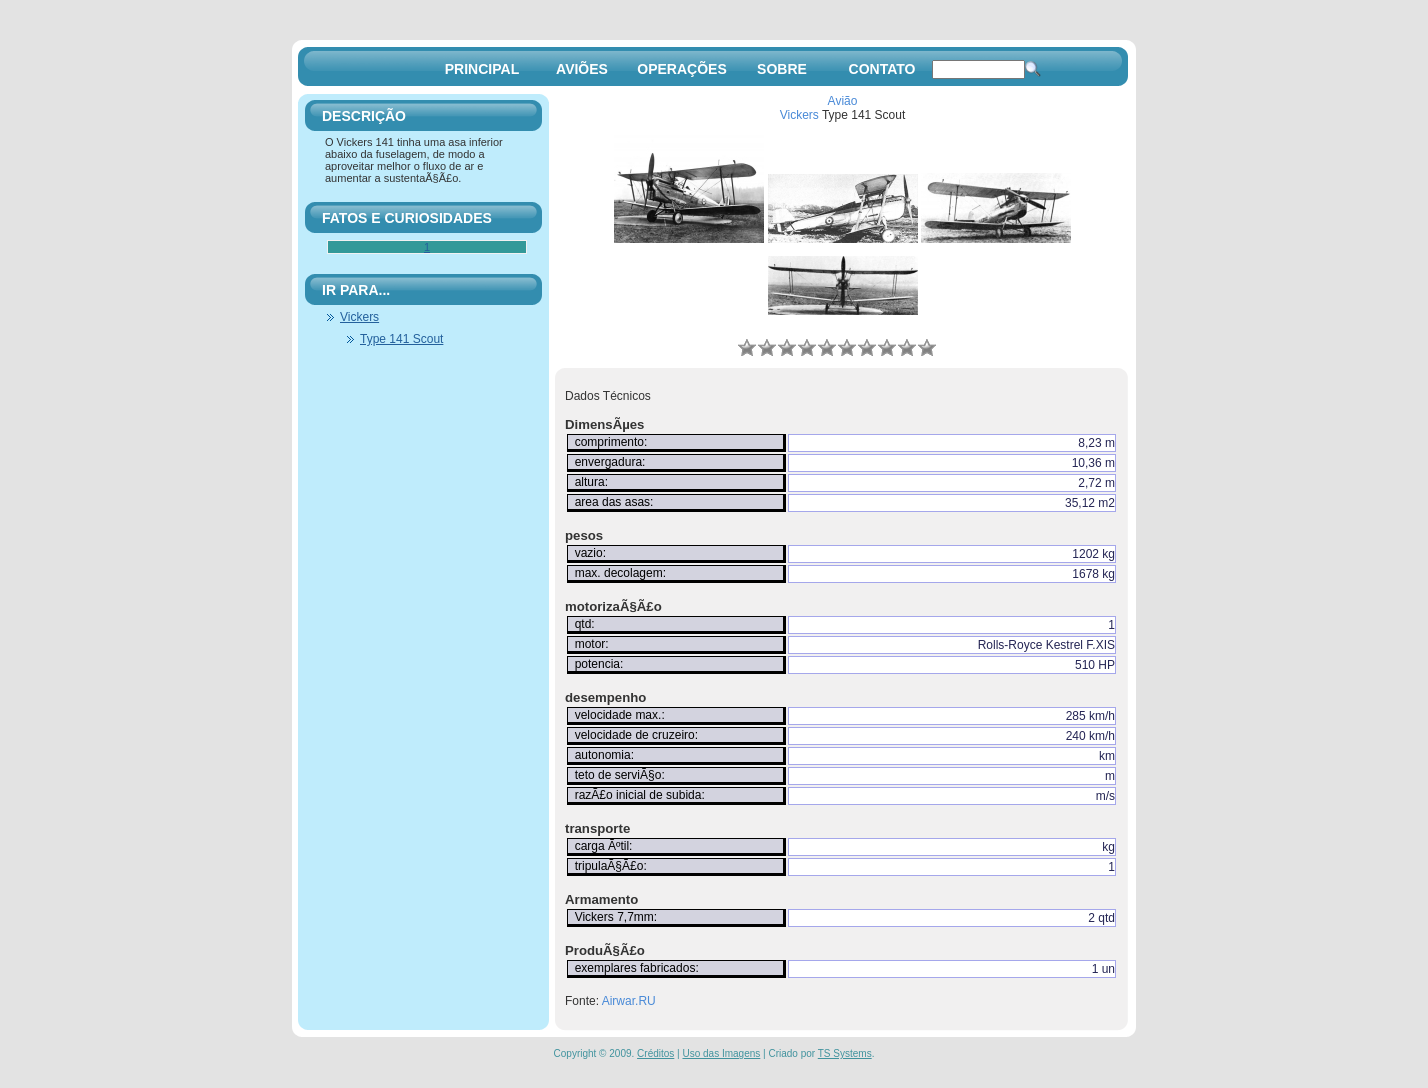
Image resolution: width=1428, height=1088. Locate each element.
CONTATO (882, 69)
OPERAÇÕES (681, 69)
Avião (843, 101)
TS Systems (845, 1053)
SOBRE (782, 69)
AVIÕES (582, 69)
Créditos (655, 1053)
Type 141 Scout (401, 339)
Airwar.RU (629, 1001)
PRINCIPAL (482, 69)
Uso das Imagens (721, 1053)
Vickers (799, 115)
